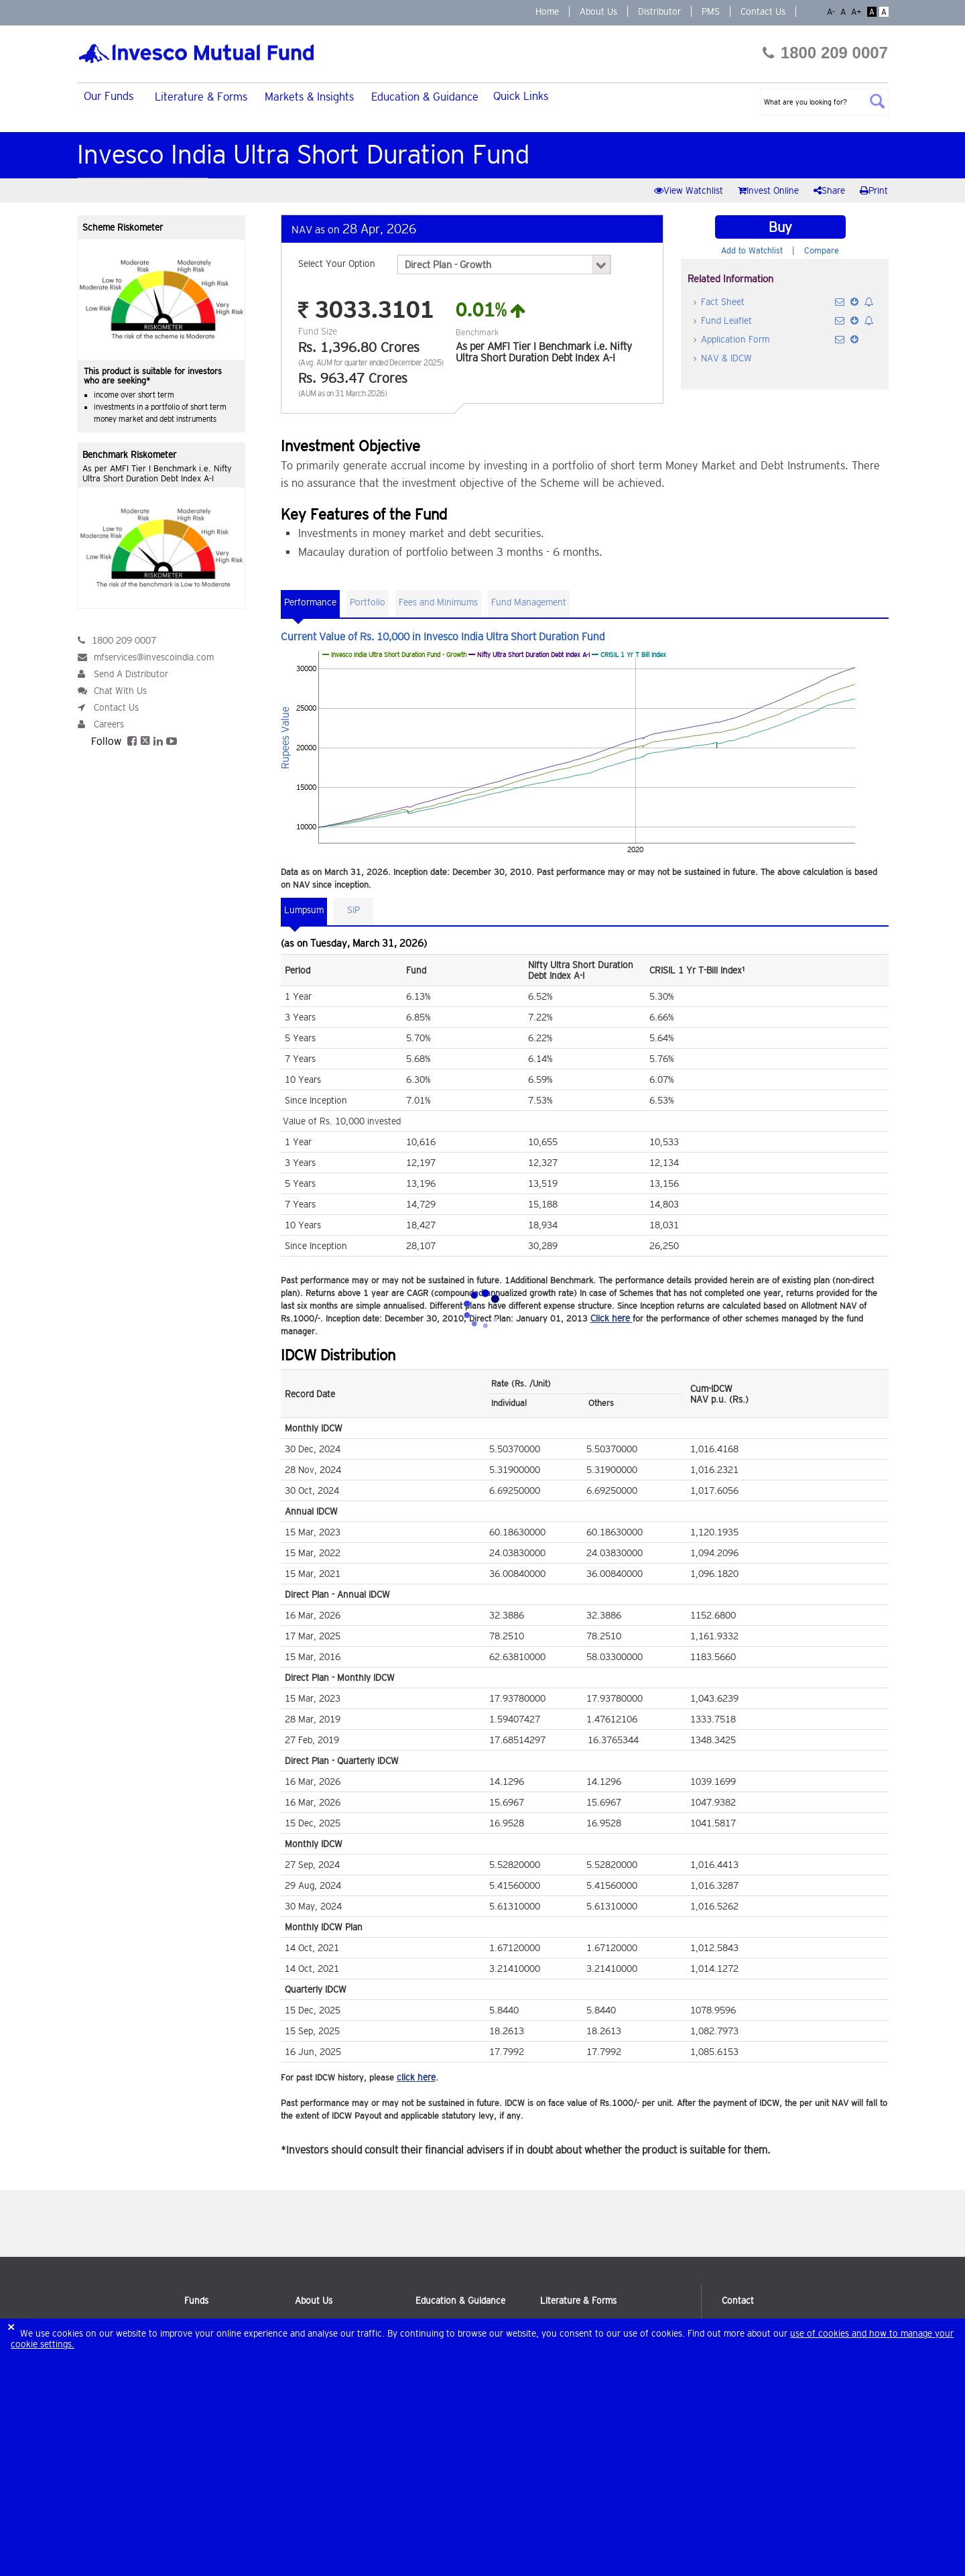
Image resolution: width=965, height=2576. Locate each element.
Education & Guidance (424, 97)
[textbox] (824, 102)
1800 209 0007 (825, 53)
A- (832, 12)
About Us (598, 11)
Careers (109, 724)
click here (416, 2077)
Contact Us (763, 11)
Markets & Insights (309, 97)
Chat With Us (120, 690)
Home (547, 11)
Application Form (735, 339)
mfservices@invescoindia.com (154, 657)
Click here (611, 1318)
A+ (857, 12)
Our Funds (108, 96)
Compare (821, 250)
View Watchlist (690, 190)
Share (831, 190)
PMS (711, 11)
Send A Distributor (131, 673)
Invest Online (769, 190)
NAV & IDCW (726, 358)
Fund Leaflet (726, 320)
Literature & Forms (201, 97)
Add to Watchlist (752, 250)
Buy (780, 227)
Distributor (659, 11)
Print (874, 190)
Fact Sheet (723, 301)
